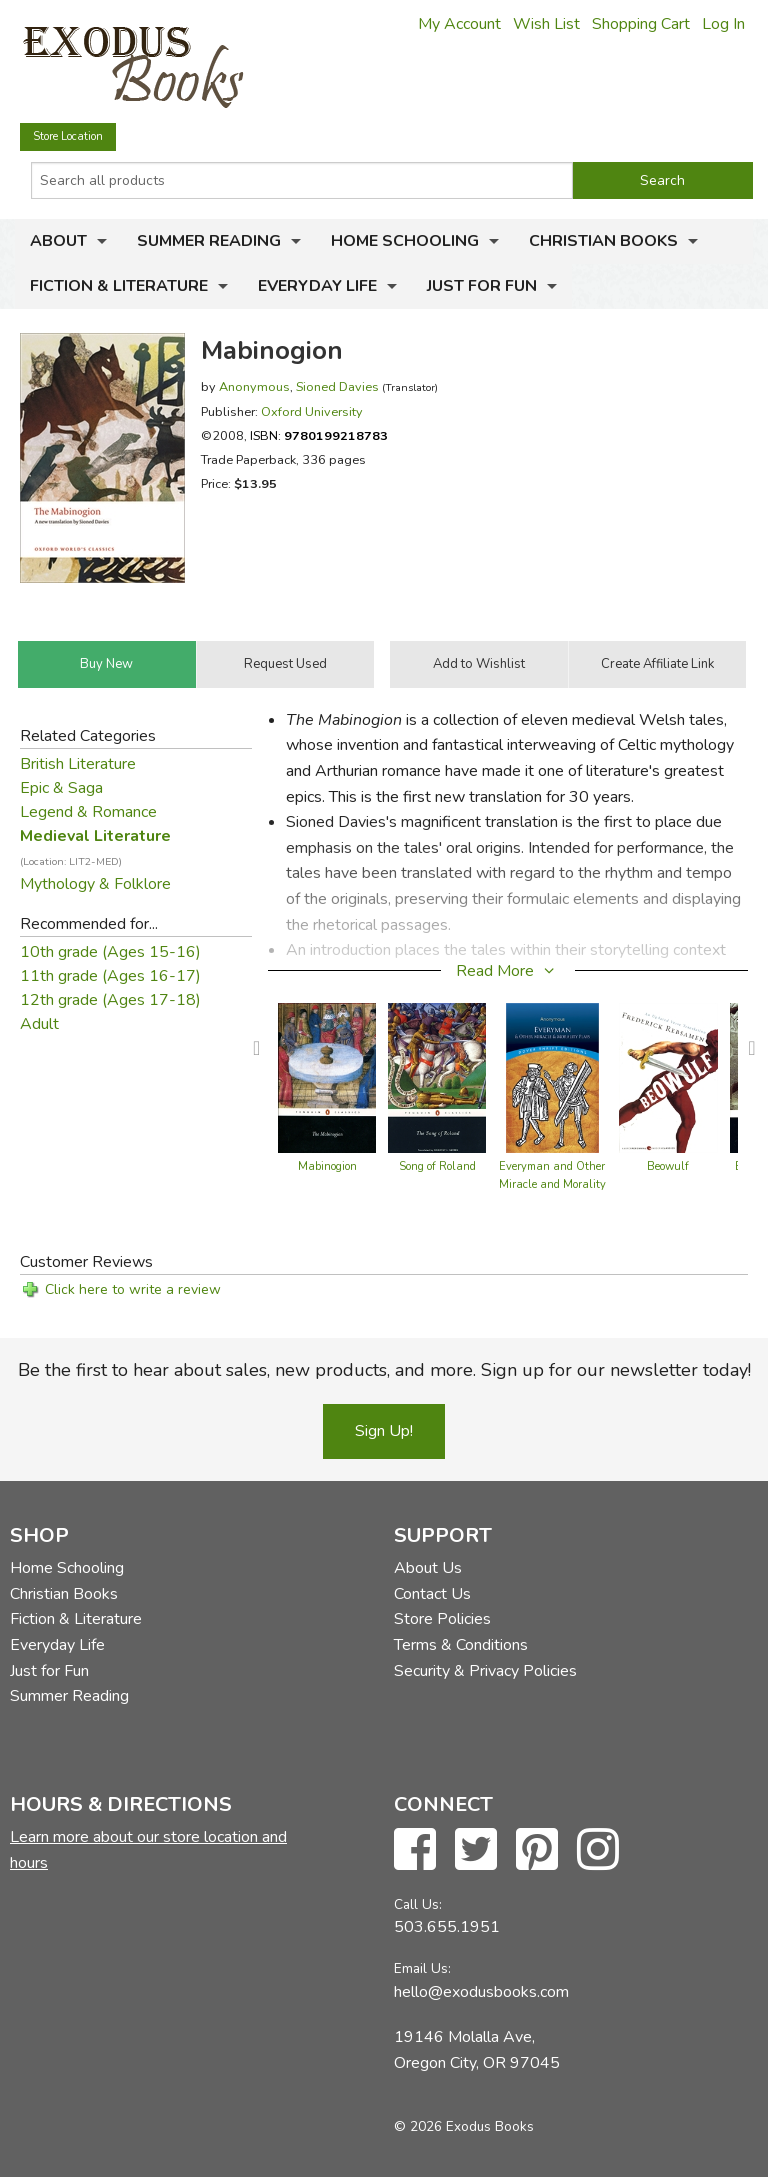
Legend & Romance (88, 812)
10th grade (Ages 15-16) (110, 952)
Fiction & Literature (119, 286)
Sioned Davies (337, 386)
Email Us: (422, 1968)
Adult (39, 1024)
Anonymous (254, 386)
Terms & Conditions (461, 1645)
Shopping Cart (641, 24)
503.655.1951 (447, 1927)
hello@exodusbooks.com (481, 1992)
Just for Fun (482, 286)
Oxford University (312, 411)
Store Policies (442, 1619)
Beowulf (668, 1166)
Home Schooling (405, 241)
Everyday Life (317, 286)
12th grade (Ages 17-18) (110, 1000)
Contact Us (432, 1594)
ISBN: (319, 435)
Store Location (68, 136)
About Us (428, 1568)
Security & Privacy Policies (485, 1671)
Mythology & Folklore (95, 884)
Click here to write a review (133, 1289)
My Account (459, 24)
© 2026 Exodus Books (464, 2126)
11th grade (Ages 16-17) (110, 976)
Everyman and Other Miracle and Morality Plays (552, 1184)
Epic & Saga (61, 788)
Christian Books (603, 241)
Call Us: (418, 1904)
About (58, 241)
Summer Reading (209, 241)
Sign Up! (384, 1431)
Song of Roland (437, 1166)
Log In (723, 24)
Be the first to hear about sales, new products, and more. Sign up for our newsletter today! (384, 1370)
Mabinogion (327, 1166)
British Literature (78, 764)
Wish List (546, 24)
